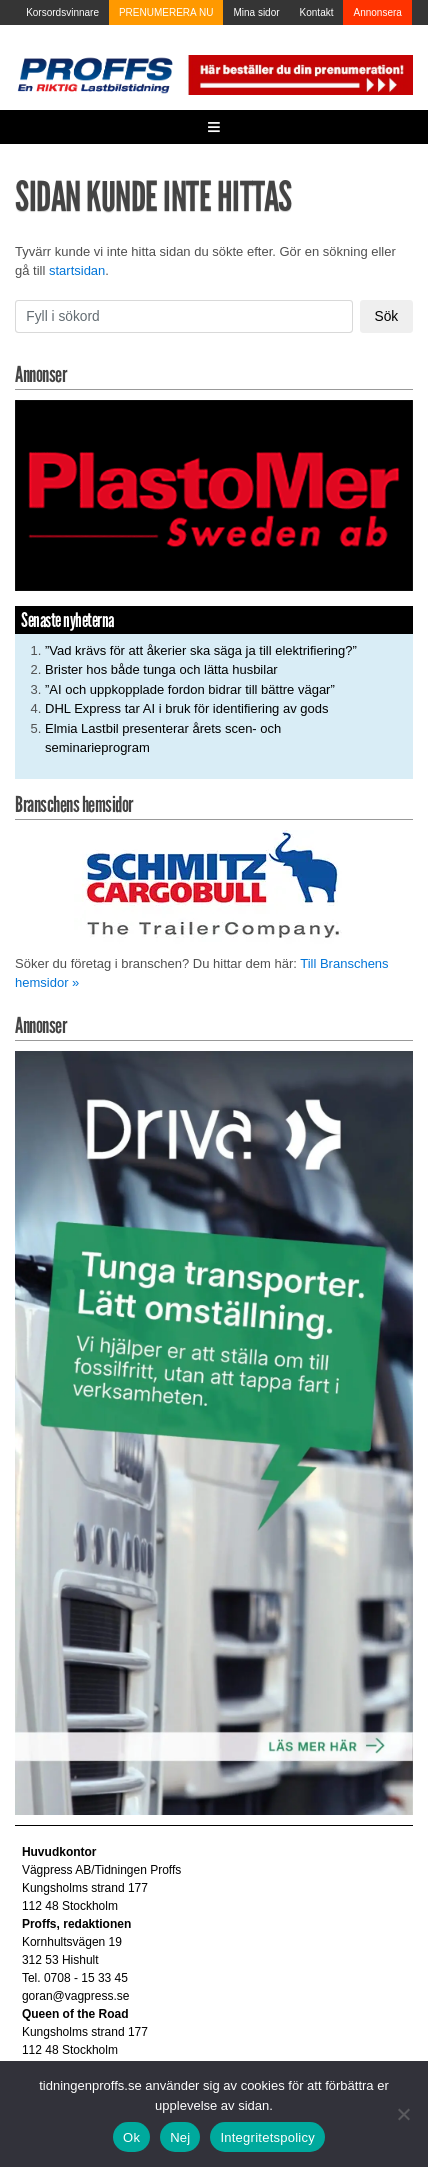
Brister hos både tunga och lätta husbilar (161, 669)
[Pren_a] (299, 73)
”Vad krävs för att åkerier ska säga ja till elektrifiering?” (201, 650)
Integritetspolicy (267, 2137)
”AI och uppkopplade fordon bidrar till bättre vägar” (190, 689)
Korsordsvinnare (62, 12)
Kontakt (317, 12)
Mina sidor (256, 12)
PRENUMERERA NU (166, 12)
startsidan (77, 270)
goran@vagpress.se (76, 1996)
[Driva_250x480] (214, 1432)
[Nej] (403, 2114)
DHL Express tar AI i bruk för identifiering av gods (186, 708)
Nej (180, 2137)
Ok (131, 2137)
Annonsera (377, 12)
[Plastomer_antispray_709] (214, 494)
